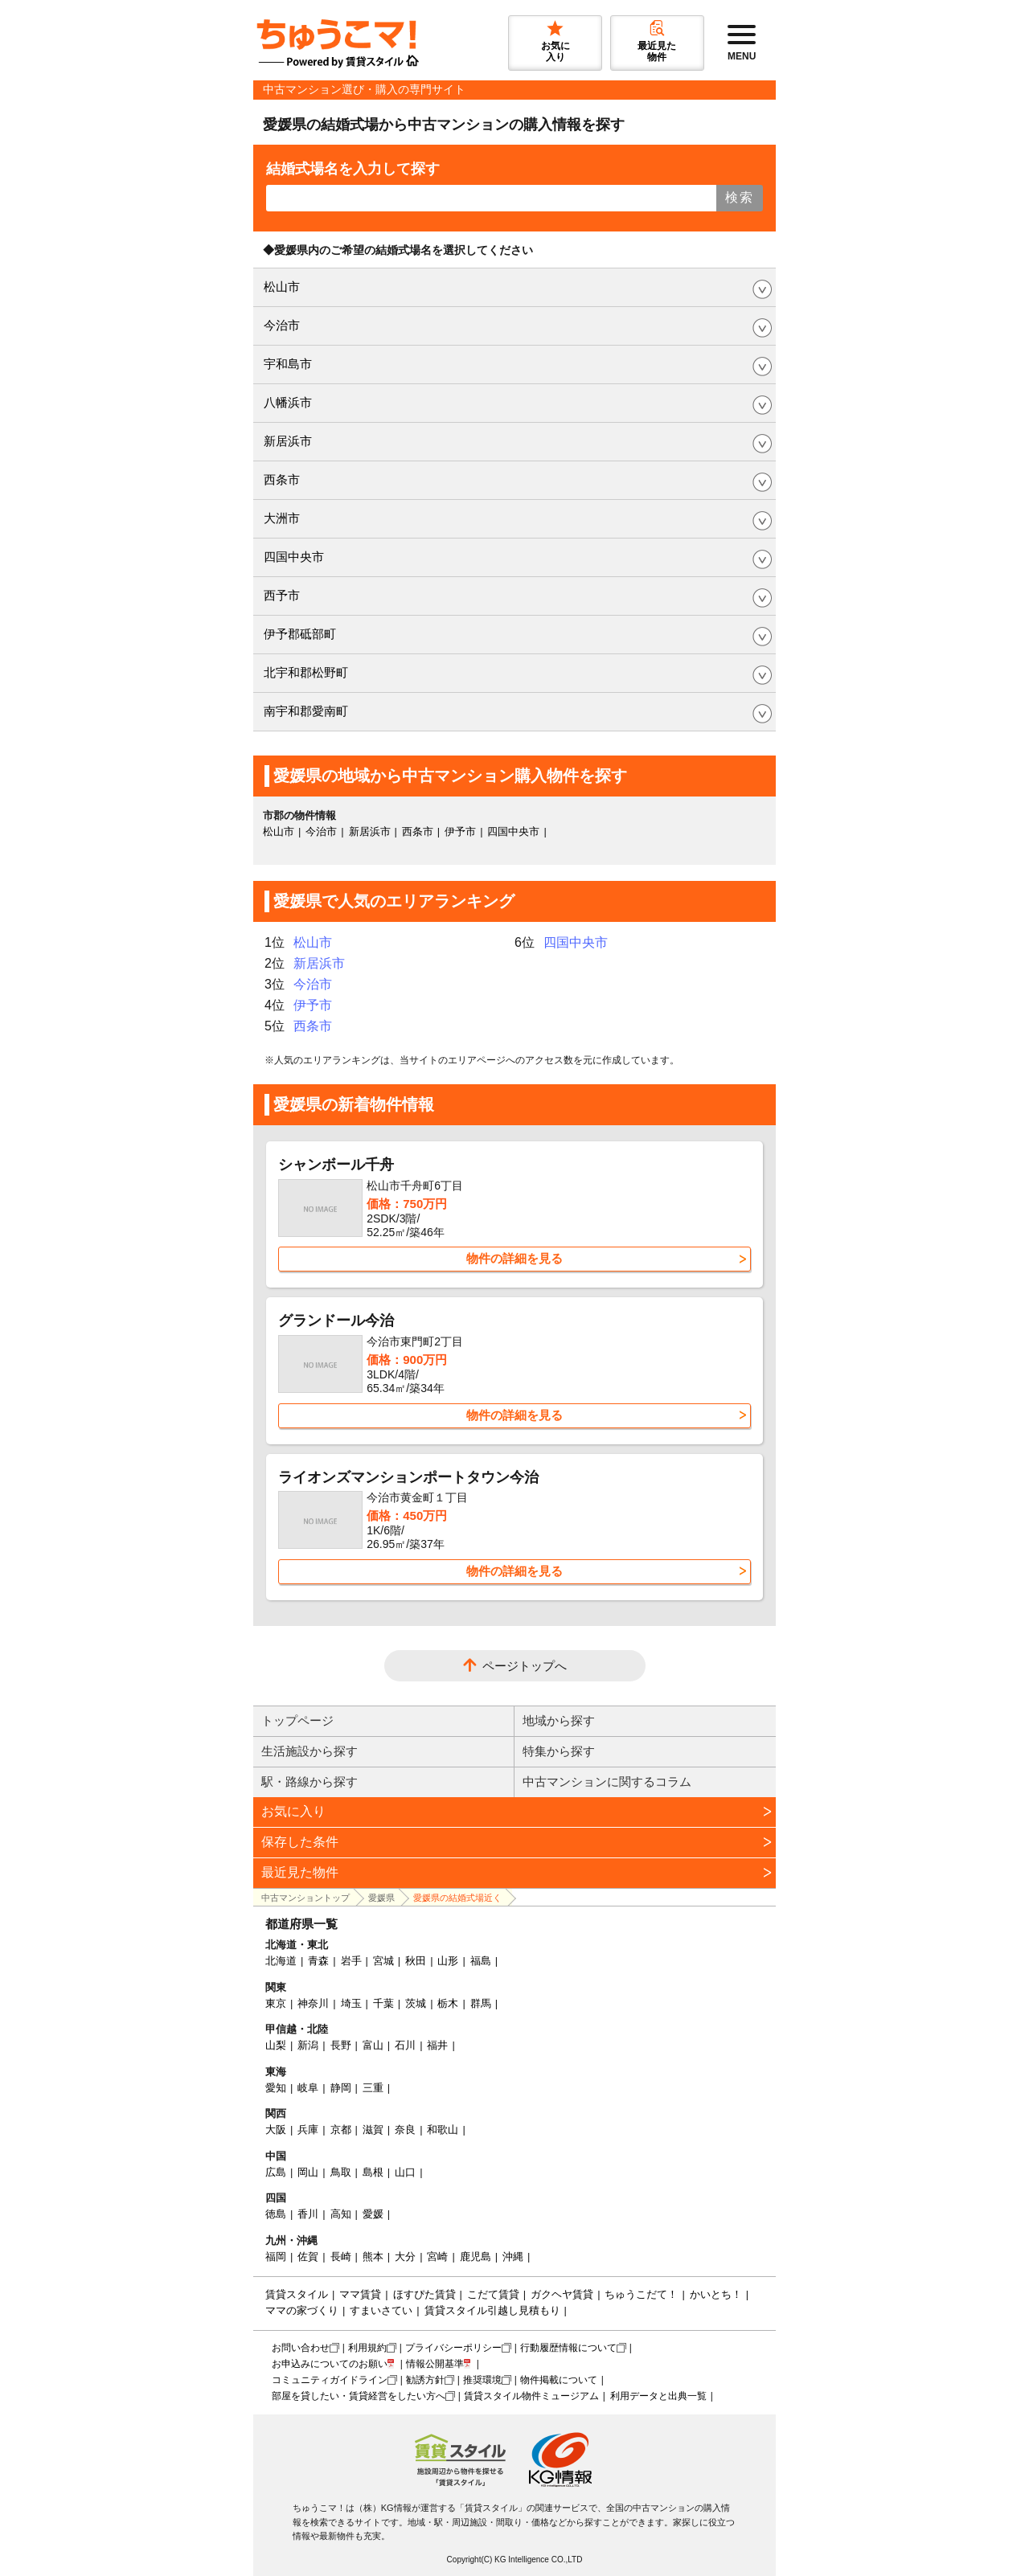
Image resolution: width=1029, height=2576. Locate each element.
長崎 (340, 2256)
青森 (318, 1961)
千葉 (383, 2003)
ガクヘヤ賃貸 (562, 2294)
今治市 (282, 325)
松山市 (282, 286)
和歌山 (442, 2129)
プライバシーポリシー (453, 2347)
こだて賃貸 (493, 2294)
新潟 (307, 2045)
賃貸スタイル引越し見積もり (492, 2310)
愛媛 (373, 2214)
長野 (340, 2045)
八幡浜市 (288, 402)
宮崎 (437, 2256)
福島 (480, 1961)
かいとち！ (716, 2294)
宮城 (383, 1961)
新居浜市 (288, 441)
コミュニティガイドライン (329, 2380)
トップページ (297, 1720)
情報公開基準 (435, 2363)
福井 (437, 2045)
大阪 (275, 2129)
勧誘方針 (425, 2380)
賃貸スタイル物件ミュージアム (531, 2396)
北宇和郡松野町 (306, 672)
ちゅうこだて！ (641, 2294)
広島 (275, 2172)
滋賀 (373, 2129)
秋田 (415, 1961)
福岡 (275, 2256)
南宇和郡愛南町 (306, 711)
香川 (307, 2214)
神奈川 (313, 2003)
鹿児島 (475, 2256)
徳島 (275, 2214)
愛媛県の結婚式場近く (457, 1897)
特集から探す (559, 1751)
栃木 (447, 2003)
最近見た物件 (299, 1872)
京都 (340, 2129)
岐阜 (307, 2088)
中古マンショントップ (305, 1897)
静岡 (340, 2088)
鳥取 (340, 2172)
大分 (405, 2256)
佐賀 (307, 2256)
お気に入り (293, 1811)
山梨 (275, 2045)
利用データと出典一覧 (658, 2396)
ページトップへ (524, 1666)
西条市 (282, 479)
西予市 (282, 595)
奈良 (405, 2129)
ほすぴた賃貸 (424, 2294)
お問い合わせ (301, 2347)
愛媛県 (381, 1897)
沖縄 (512, 2256)
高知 (340, 2214)
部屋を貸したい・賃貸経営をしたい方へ (358, 2396)
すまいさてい (381, 2310)
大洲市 (282, 518)
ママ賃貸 (360, 2294)
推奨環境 (482, 2380)
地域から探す (559, 1720)
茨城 (415, 2003)
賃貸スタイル (296, 2294)
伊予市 (460, 831)
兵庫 (307, 2129)
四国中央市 (294, 556)
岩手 (351, 1961)
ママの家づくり (301, 2310)
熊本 (373, 2256)
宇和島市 (288, 364)
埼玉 (351, 2003)
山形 (447, 1961)
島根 (373, 2172)
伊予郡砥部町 (300, 634)
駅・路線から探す (309, 1781)
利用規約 (367, 2347)
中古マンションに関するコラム (607, 1781)
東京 (275, 2003)
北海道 (281, 1961)
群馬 (480, 2003)
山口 (405, 2172)
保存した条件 (299, 1842)
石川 (405, 2045)
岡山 (307, 2172)
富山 (373, 2045)
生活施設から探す (309, 1751)
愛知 (275, 2088)
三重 (373, 2088)
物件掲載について (558, 2380)
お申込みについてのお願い (329, 2363)
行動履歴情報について (568, 2347)
